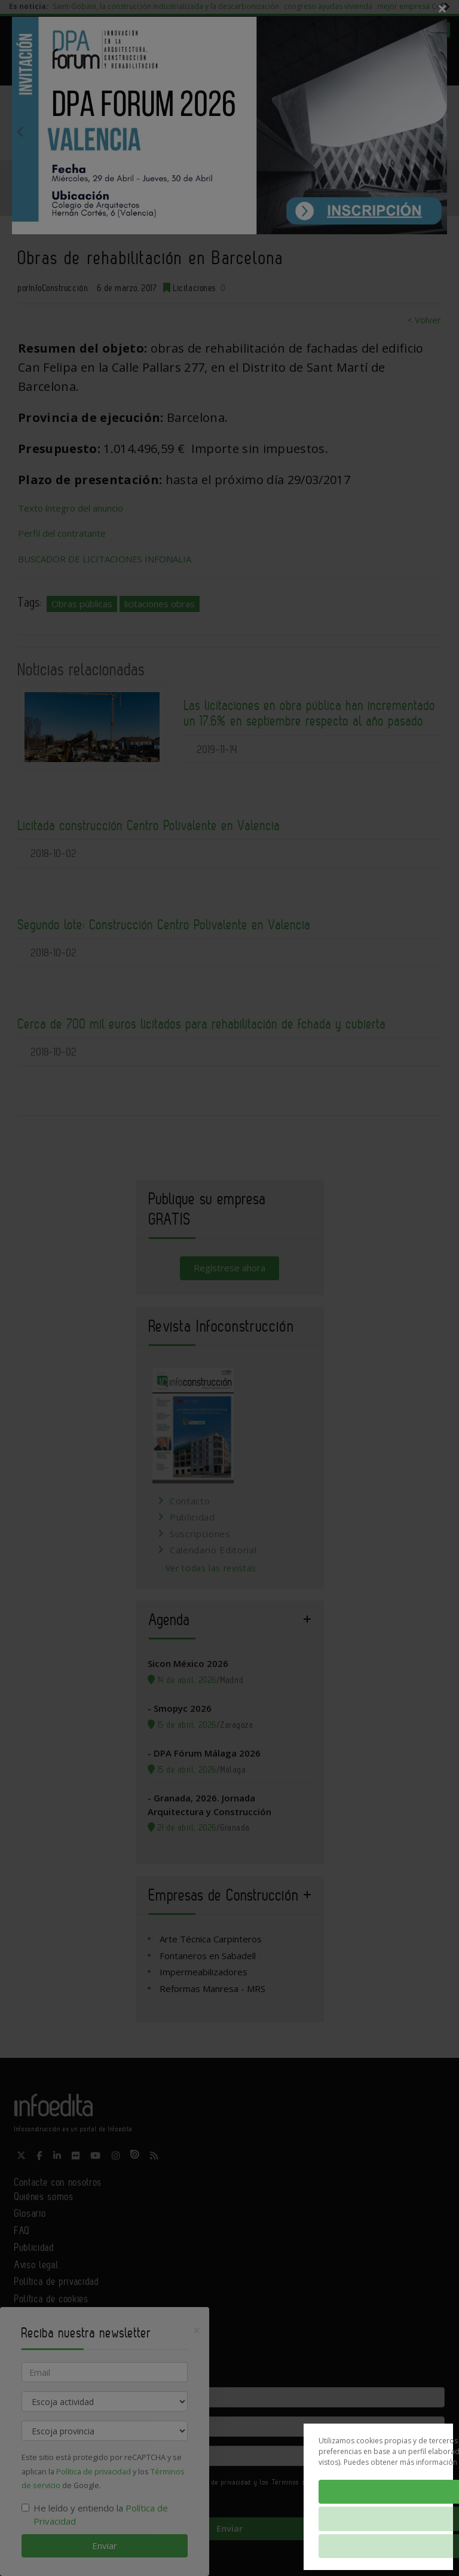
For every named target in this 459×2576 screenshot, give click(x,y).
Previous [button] (20, 131)
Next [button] (439, 131)
